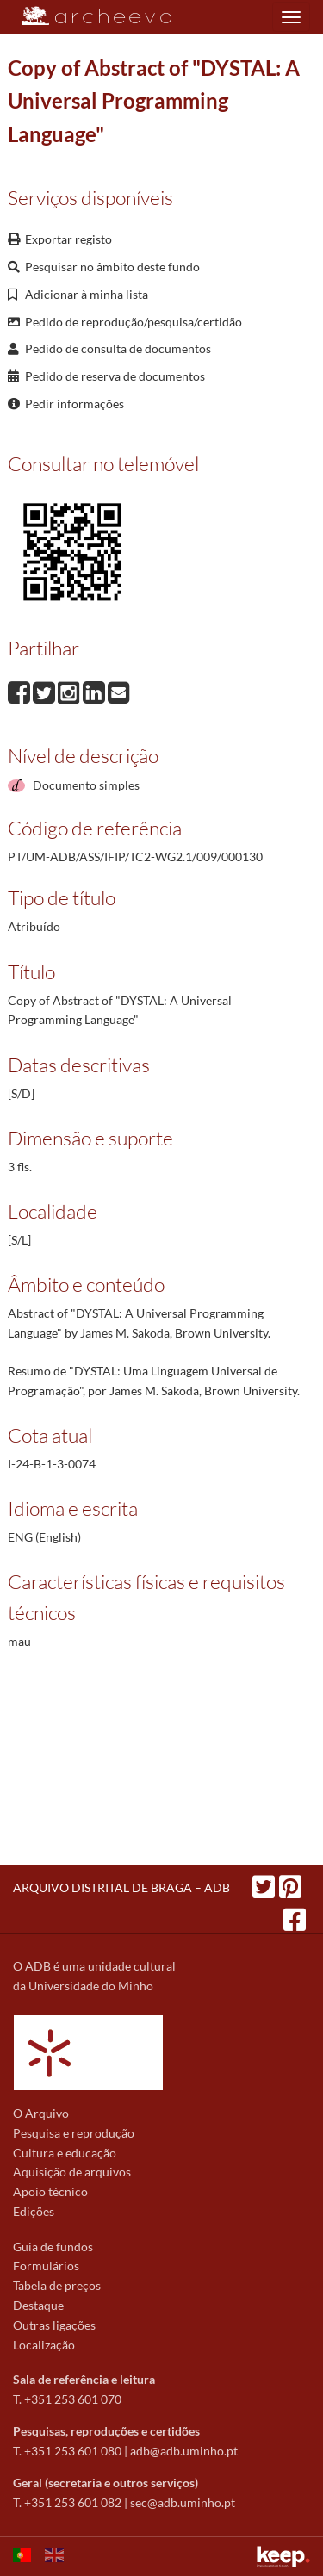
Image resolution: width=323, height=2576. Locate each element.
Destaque (38, 2305)
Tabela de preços (57, 2285)
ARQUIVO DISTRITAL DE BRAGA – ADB (121, 1887)
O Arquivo (41, 2113)
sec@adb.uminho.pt (182, 2502)
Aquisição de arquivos (72, 2171)
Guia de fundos (53, 2246)
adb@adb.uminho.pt (184, 2450)
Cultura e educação (64, 2152)
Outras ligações (54, 2325)
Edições (33, 2211)
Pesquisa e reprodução (73, 2133)
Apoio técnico (50, 2191)
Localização (44, 2344)
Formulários (46, 2265)
